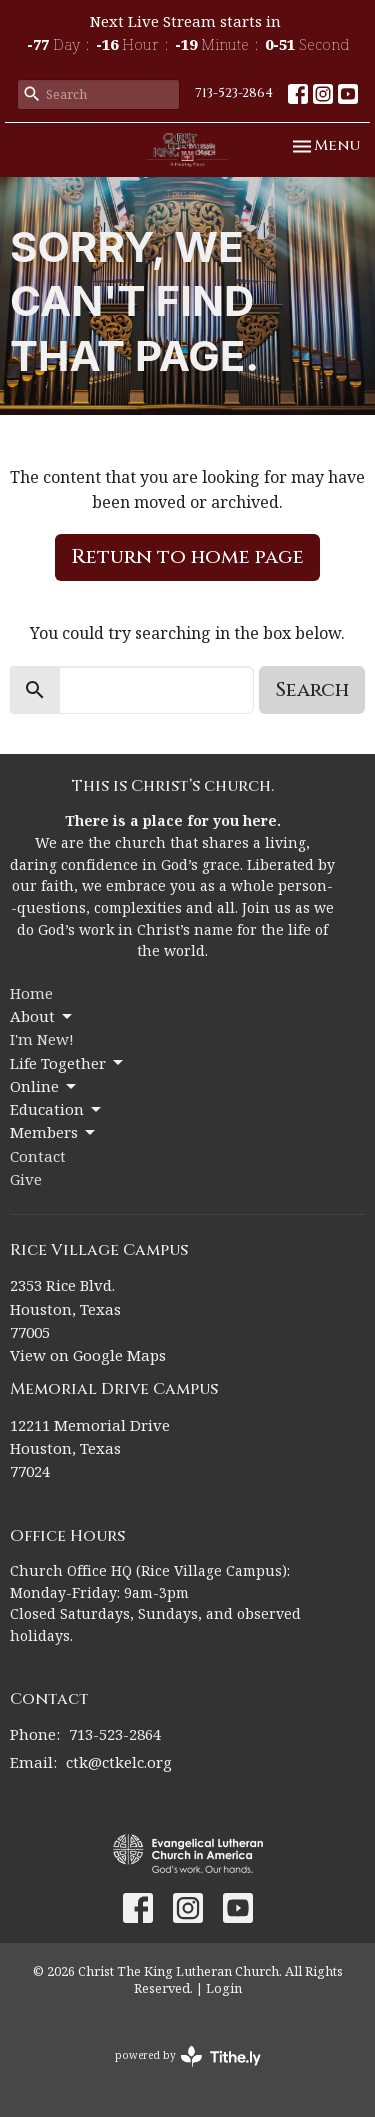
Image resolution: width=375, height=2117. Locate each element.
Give (26, 1179)
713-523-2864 (234, 93)
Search (312, 689)
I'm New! (42, 1039)
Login (224, 1988)
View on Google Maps (88, 1355)
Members (54, 1132)
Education (57, 1109)
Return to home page (187, 556)
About (42, 1016)
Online (44, 1086)
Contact (38, 1156)
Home (31, 993)
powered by (188, 2056)
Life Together (68, 1063)
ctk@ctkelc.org (119, 1762)
